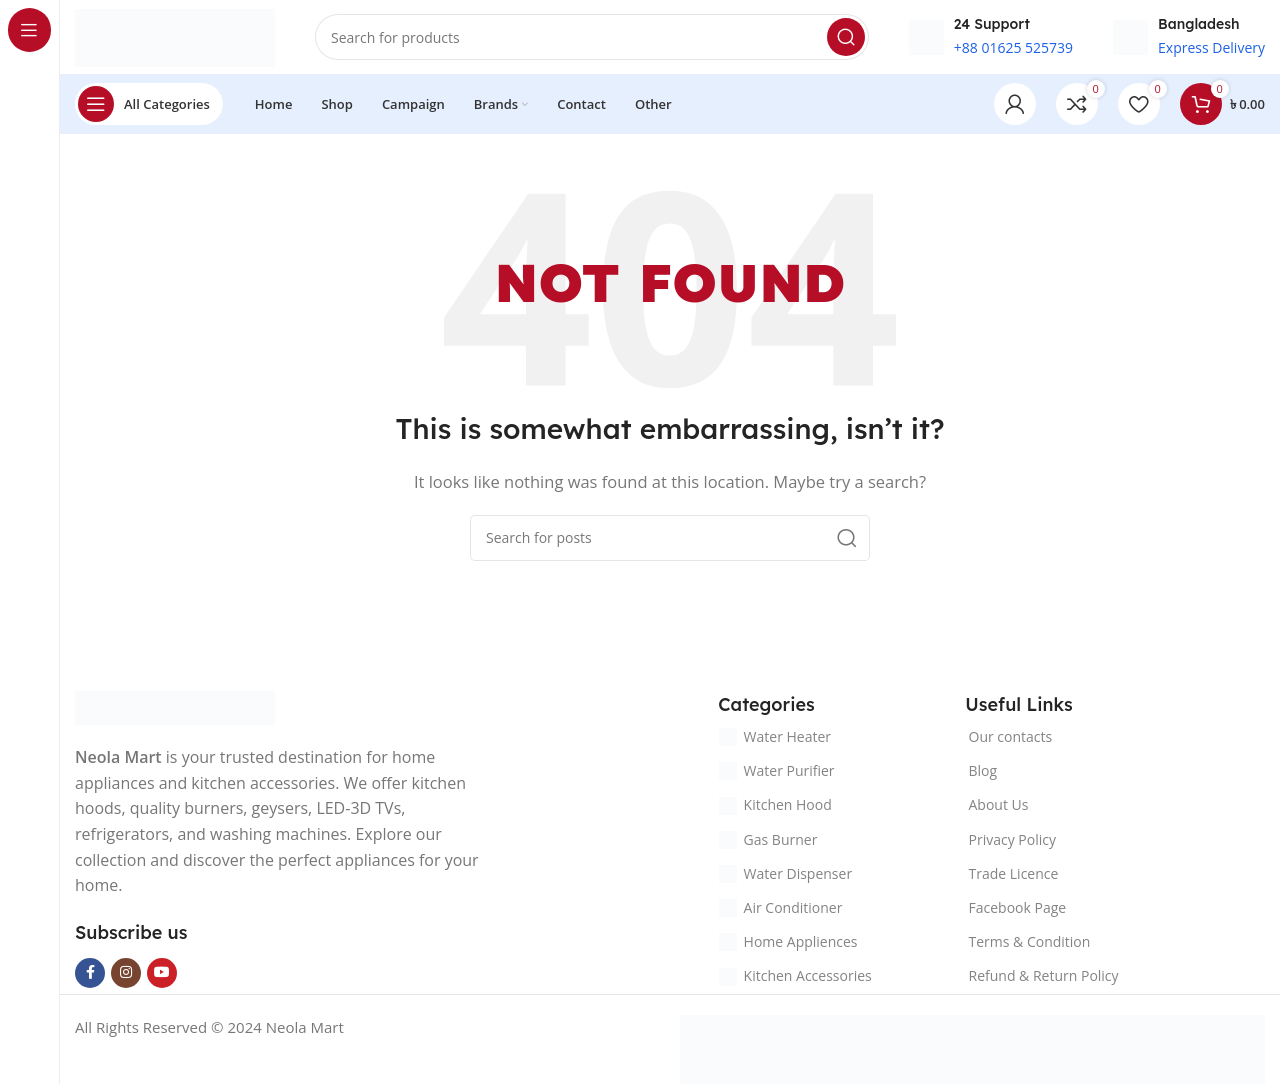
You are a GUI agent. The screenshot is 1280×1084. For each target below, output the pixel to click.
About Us (999, 810)
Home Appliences (788, 947)
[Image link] (175, 712)
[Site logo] (175, 38)
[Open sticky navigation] (149, 110)
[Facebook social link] (90, 978)
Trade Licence (1014, 879)
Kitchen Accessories (795, 981)
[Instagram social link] (126, 978)
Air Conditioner (781, 913)
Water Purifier (777, 776)
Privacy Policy (1012, 844)
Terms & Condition (1030, 947)
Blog (983, 776)
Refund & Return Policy (1044, 981)
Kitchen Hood (775, 810)
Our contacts (1011, 742)
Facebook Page (1018, 913)
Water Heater (775, 742)
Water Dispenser (786, 879)
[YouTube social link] (162, 978)
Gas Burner (768, 844)
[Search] (592, 40)
